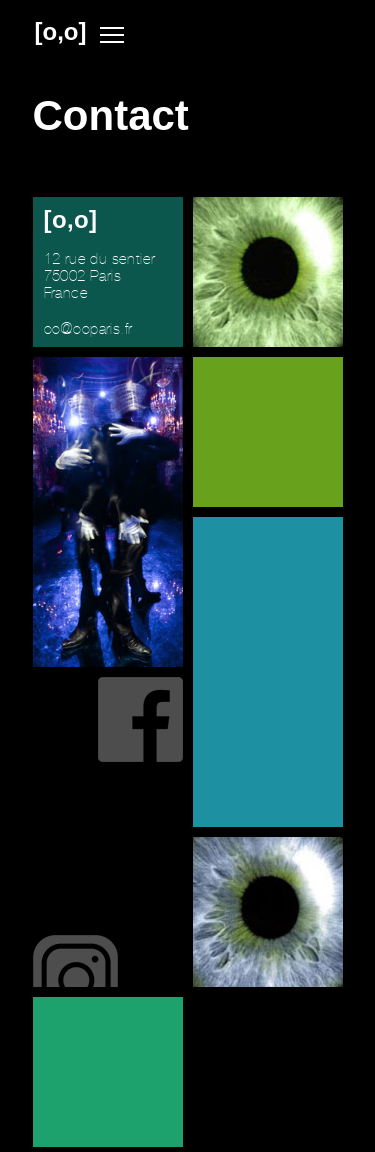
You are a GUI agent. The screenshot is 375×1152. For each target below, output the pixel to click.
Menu (112, 35)
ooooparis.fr (88, 329)
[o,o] (61, 32)
